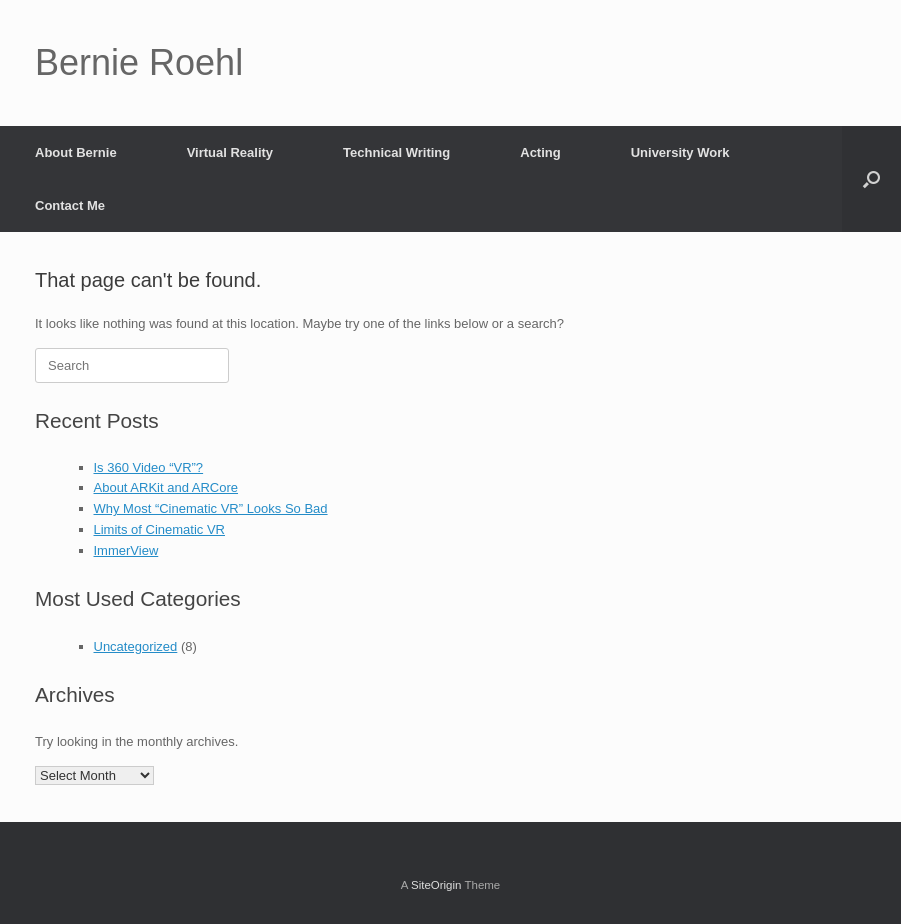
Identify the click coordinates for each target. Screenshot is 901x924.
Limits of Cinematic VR (159, 529)
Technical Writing (396, 152)
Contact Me (70, 205)
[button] (871, 179)
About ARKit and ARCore (166, 487)
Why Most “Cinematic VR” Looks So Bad (211, 508)
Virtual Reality (230, 152)
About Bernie (76, 152)
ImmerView (126, 550)
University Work (680, 152)
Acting (540, 152)
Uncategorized (136, 646)
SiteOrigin (436, 885)
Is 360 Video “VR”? (149, 467)
